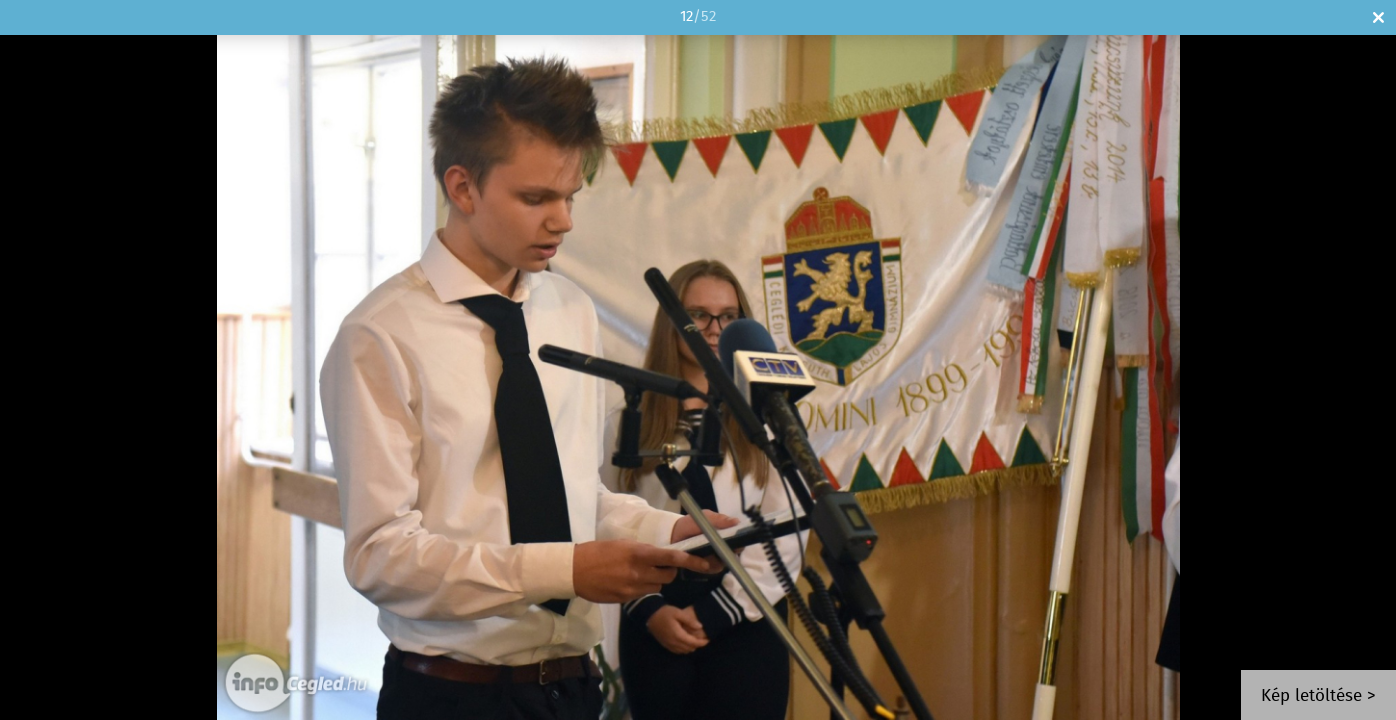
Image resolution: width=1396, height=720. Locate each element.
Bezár (1378, 17)
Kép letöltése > (1318, 696)
